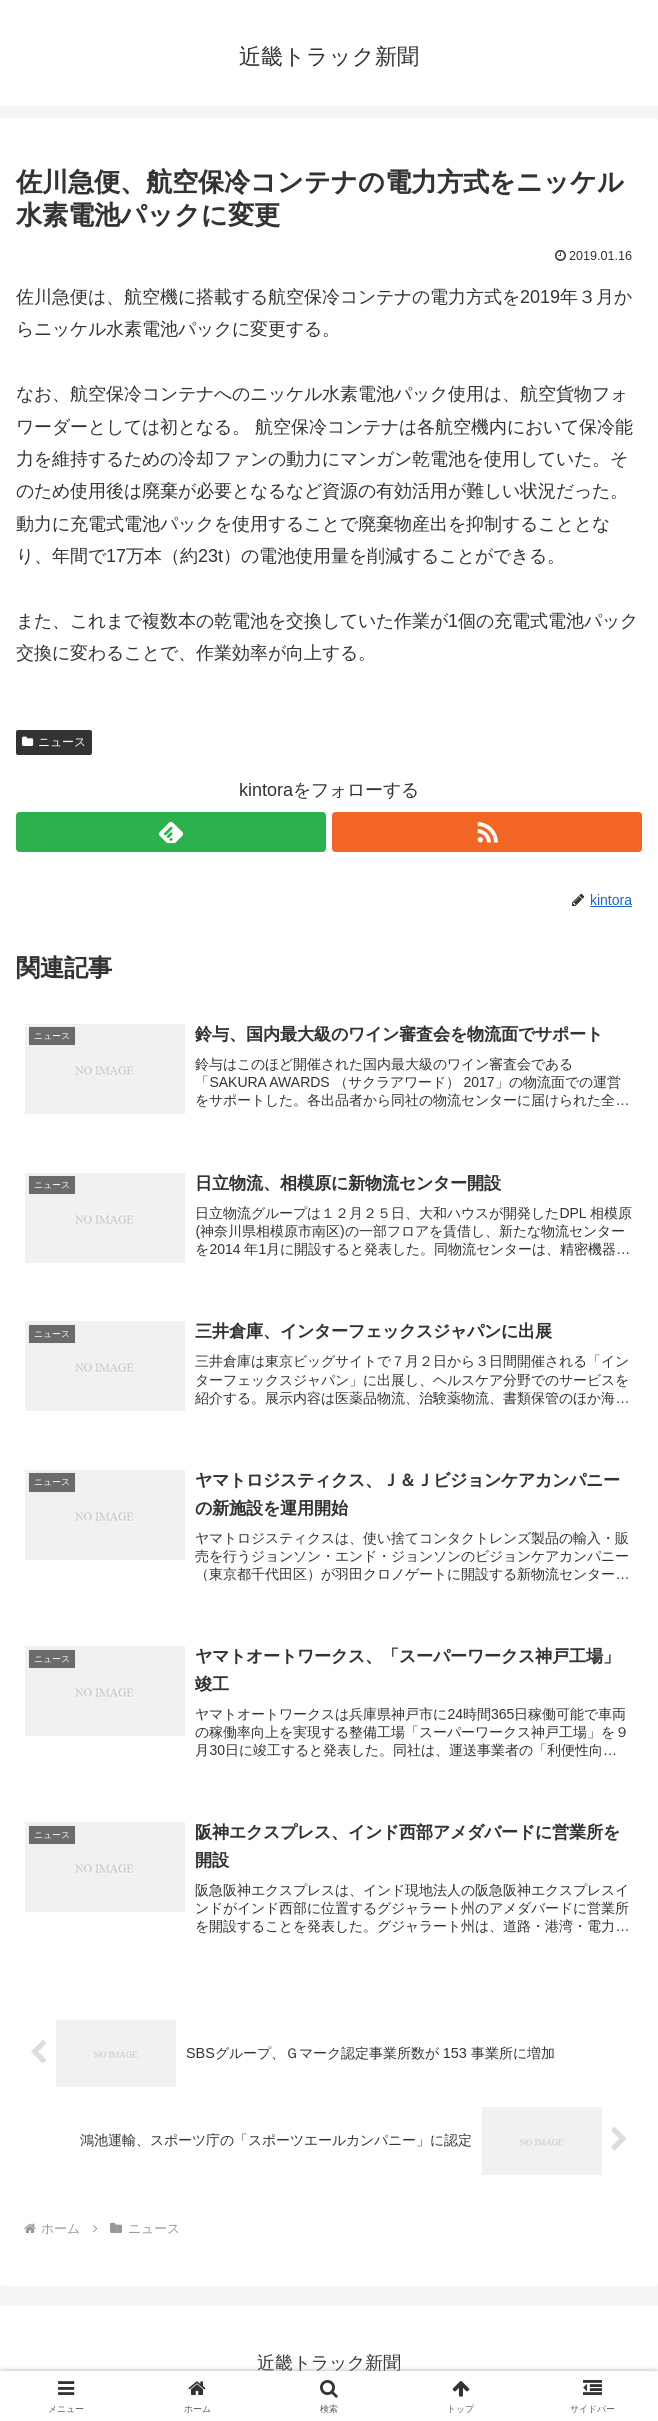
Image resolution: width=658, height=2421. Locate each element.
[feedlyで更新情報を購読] (171, 832)
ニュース (54, 742)
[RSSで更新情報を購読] (487, 832)
